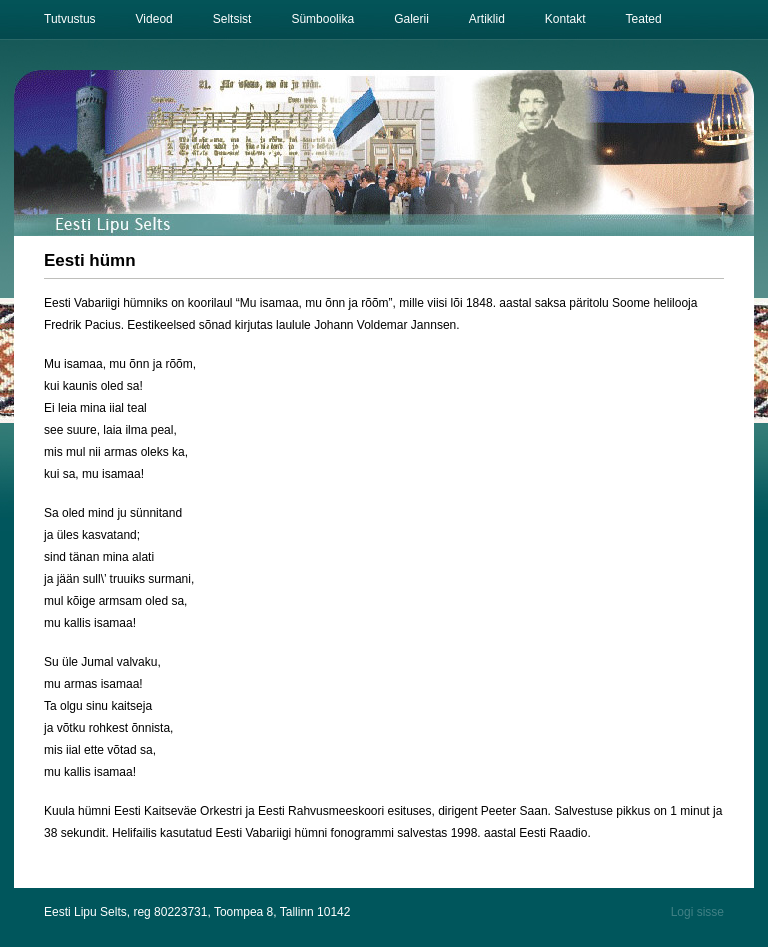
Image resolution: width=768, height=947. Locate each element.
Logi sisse (697, 912)
